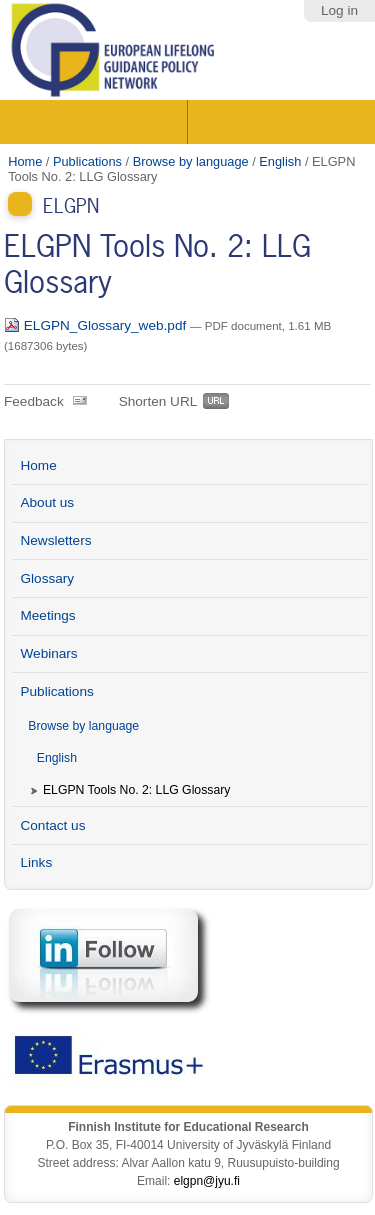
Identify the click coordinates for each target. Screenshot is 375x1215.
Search (279, 122)
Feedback (34, 401)
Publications (87, 161)
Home (25, 161)
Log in (339, 10)
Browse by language (191, 161)
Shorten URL (158, 401)
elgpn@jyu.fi (207, 1181)
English (280, 161)
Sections (96, 122)
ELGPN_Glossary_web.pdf (97, 325)
